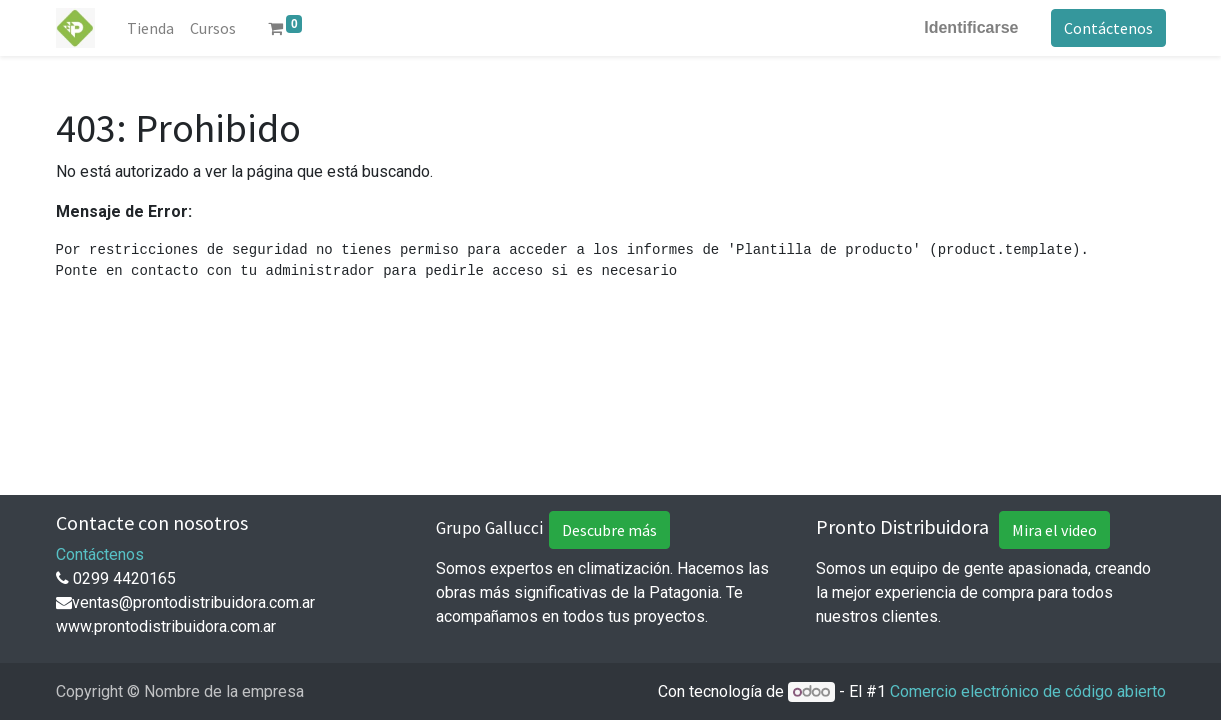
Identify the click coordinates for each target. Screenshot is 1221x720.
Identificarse (971, 27)
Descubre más (609, 530)
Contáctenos (1108, 28)
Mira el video (1054, 530)
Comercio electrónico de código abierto (1028, 691)
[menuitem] (150, 28)
